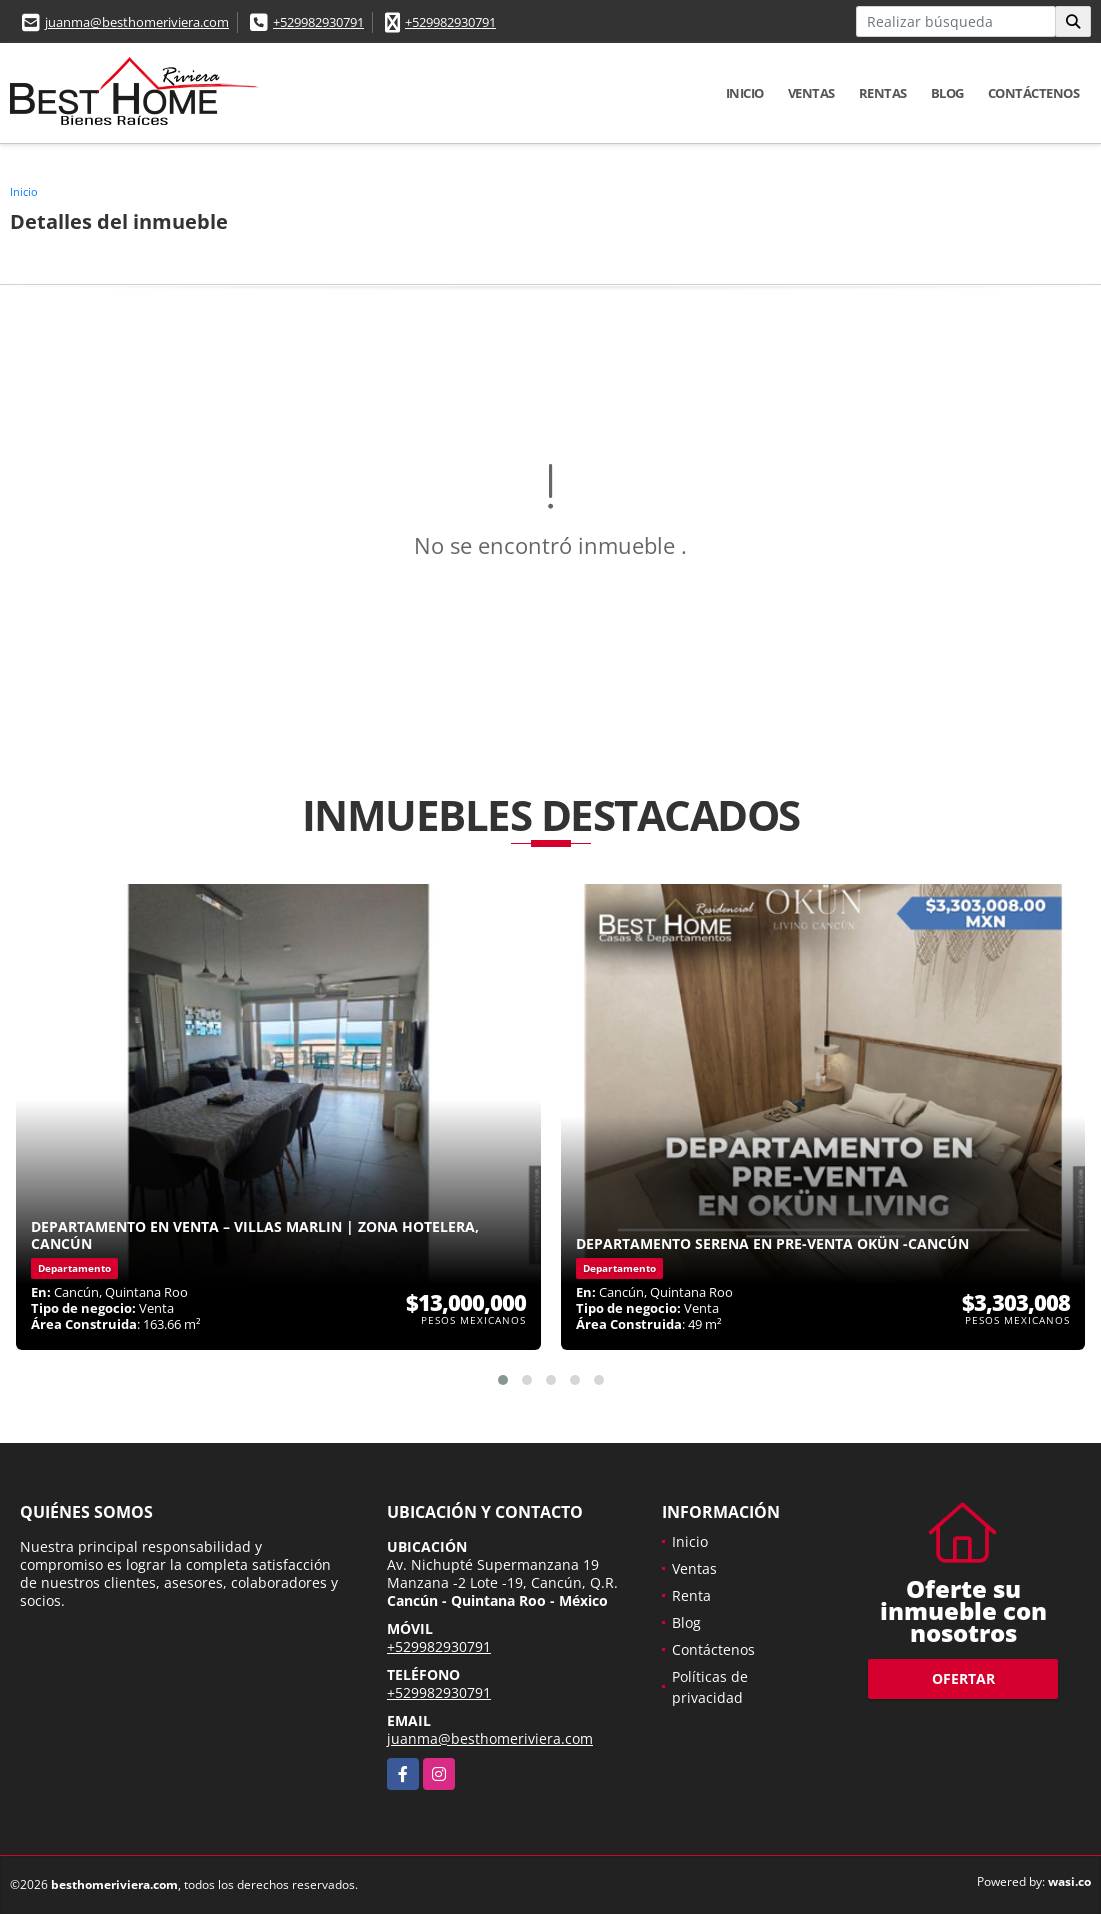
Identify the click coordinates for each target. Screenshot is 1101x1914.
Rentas (883, 93)
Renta (691, 1595)
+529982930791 (318, 22)
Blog (947, 93)
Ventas (811, 93)
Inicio (745, 93)
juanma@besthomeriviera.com (137, 22)
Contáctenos (1034, 93)
